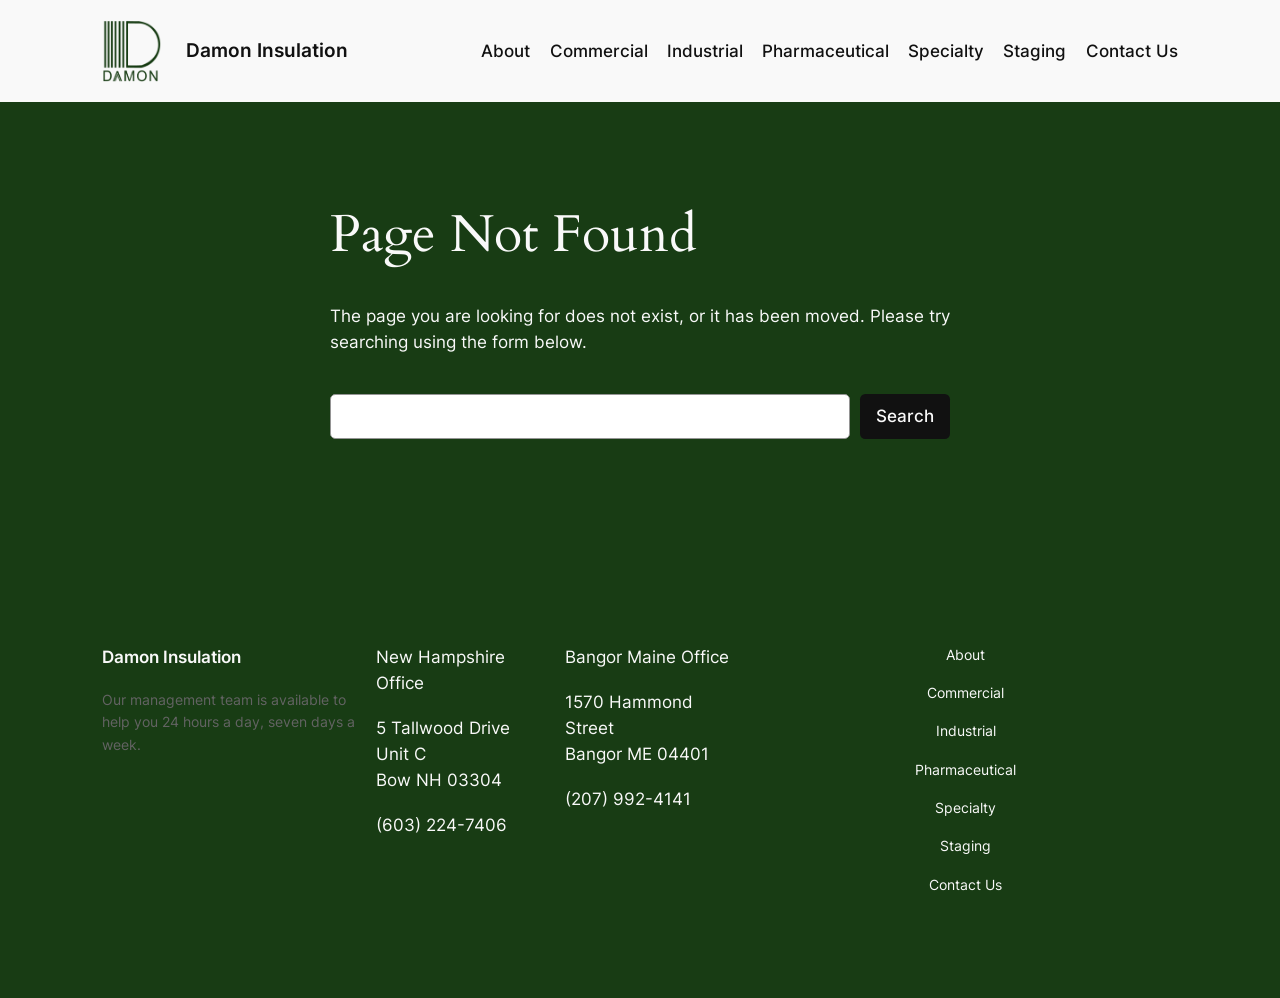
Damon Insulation (267, 50)
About (505, 51)
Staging (1034, 51)
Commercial (599, 51)
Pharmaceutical (825, 51)
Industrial (705, 51)
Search (905, 416)
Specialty (946, 51)
